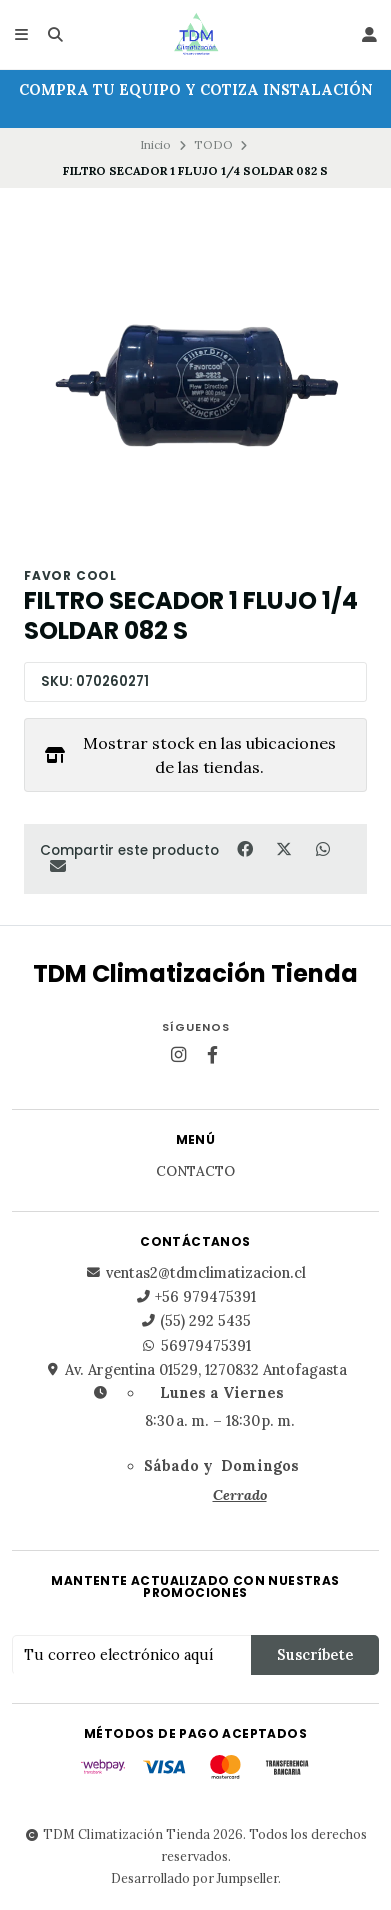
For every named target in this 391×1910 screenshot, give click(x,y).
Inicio (155, 144)
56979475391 (196, 1346)
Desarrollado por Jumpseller (194, 1878)
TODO (213, 144)
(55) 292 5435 (195, 1321)
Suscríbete (315, 1655)
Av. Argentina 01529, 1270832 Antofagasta (196, 1370)
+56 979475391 (195, 1297)
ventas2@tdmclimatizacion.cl (196, 1273)
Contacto (195, 1172)
